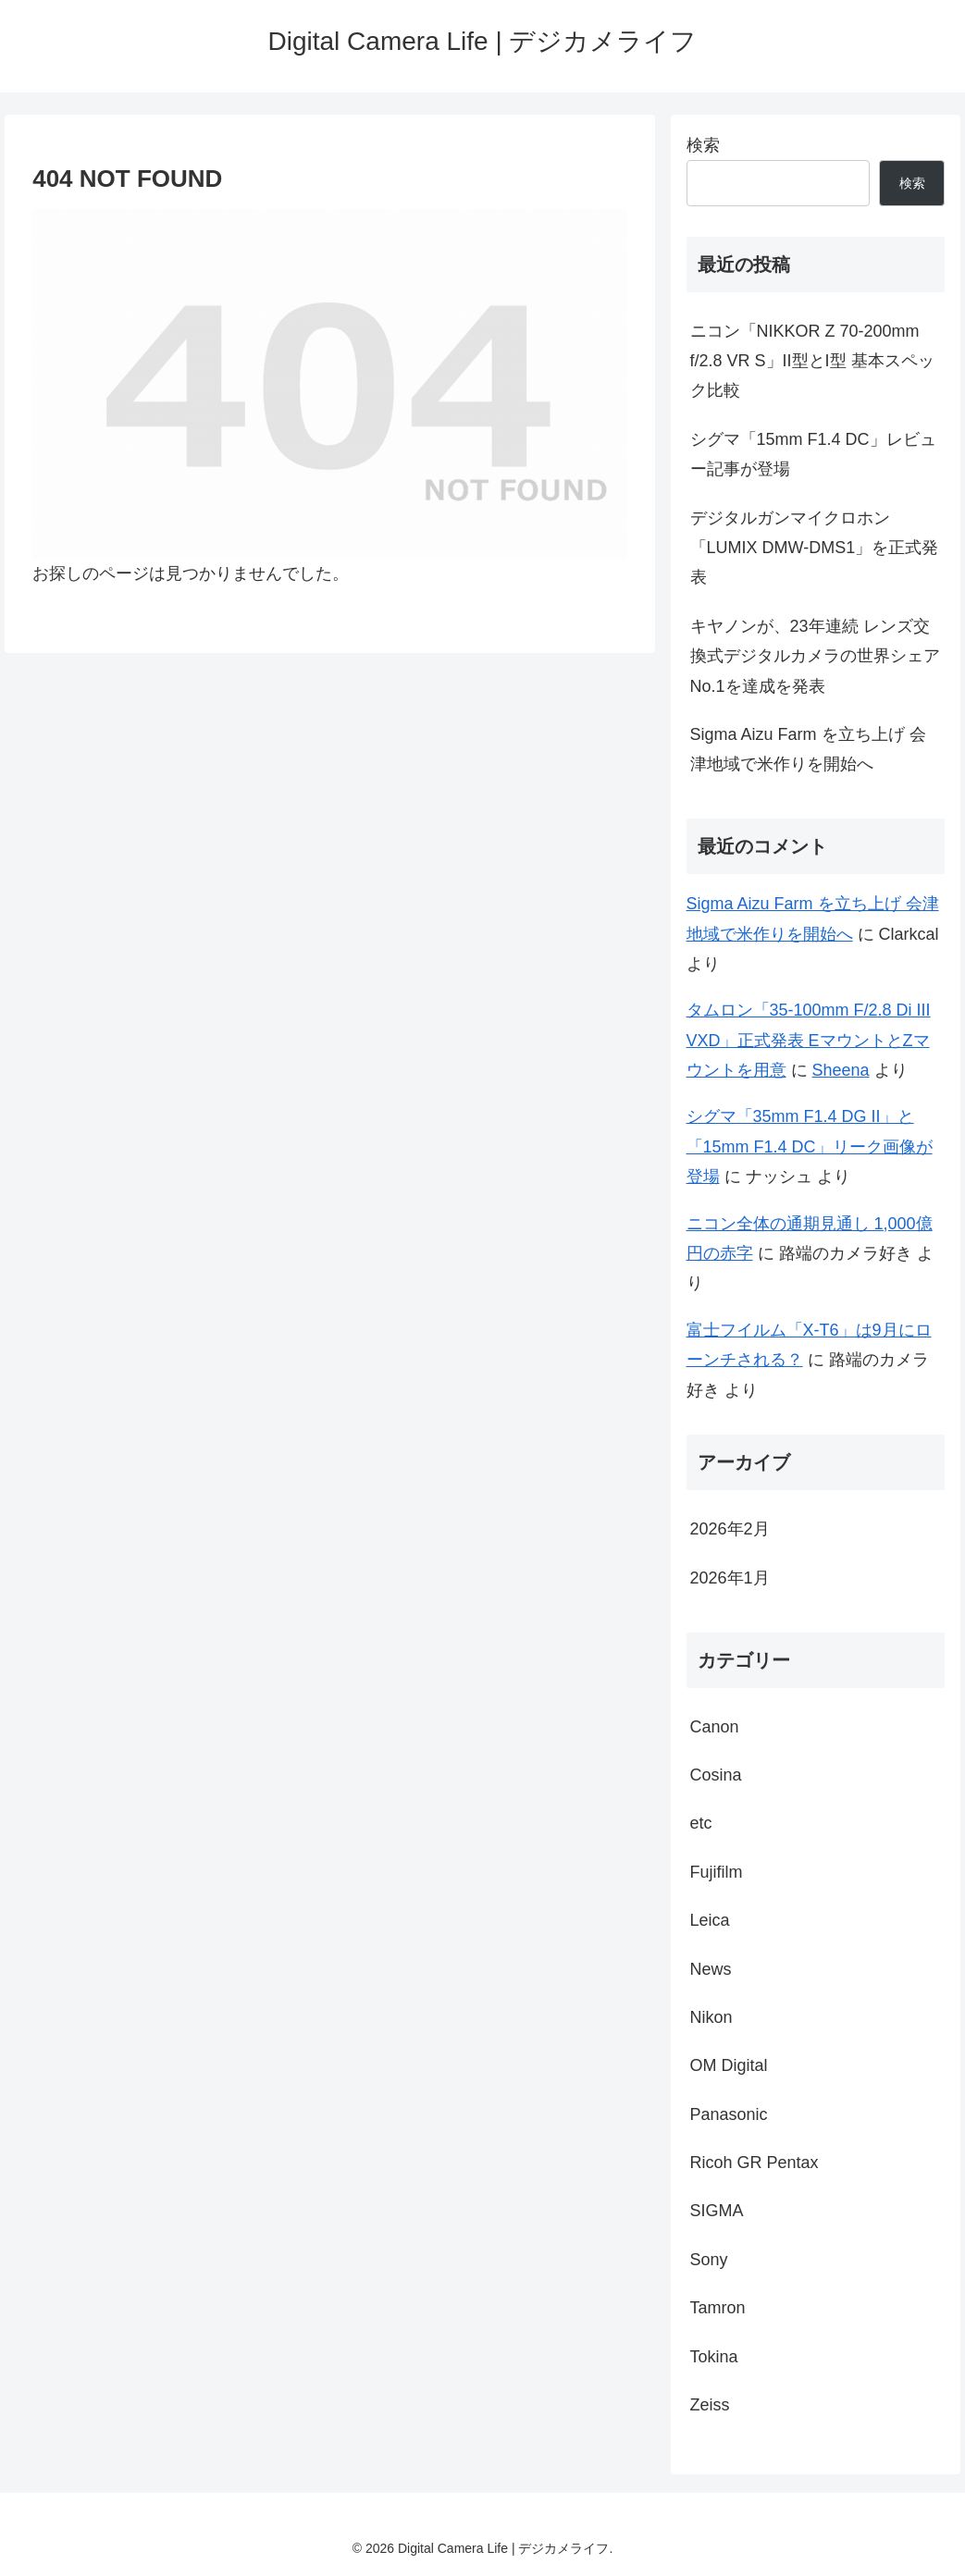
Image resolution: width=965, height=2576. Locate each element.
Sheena (841, 1070)
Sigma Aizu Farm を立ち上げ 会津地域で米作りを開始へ (808, 749)
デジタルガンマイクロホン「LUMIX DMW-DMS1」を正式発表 (814, 548)
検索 (703, 145)
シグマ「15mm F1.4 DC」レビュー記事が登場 (813, 454)
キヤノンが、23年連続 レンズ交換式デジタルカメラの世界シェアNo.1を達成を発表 (815, 656)
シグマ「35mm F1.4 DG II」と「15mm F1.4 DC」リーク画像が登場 (810, 1146)
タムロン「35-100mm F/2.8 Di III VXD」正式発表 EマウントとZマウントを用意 (809, 1040)
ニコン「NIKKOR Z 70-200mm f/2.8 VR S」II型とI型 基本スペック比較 (812, 361)
